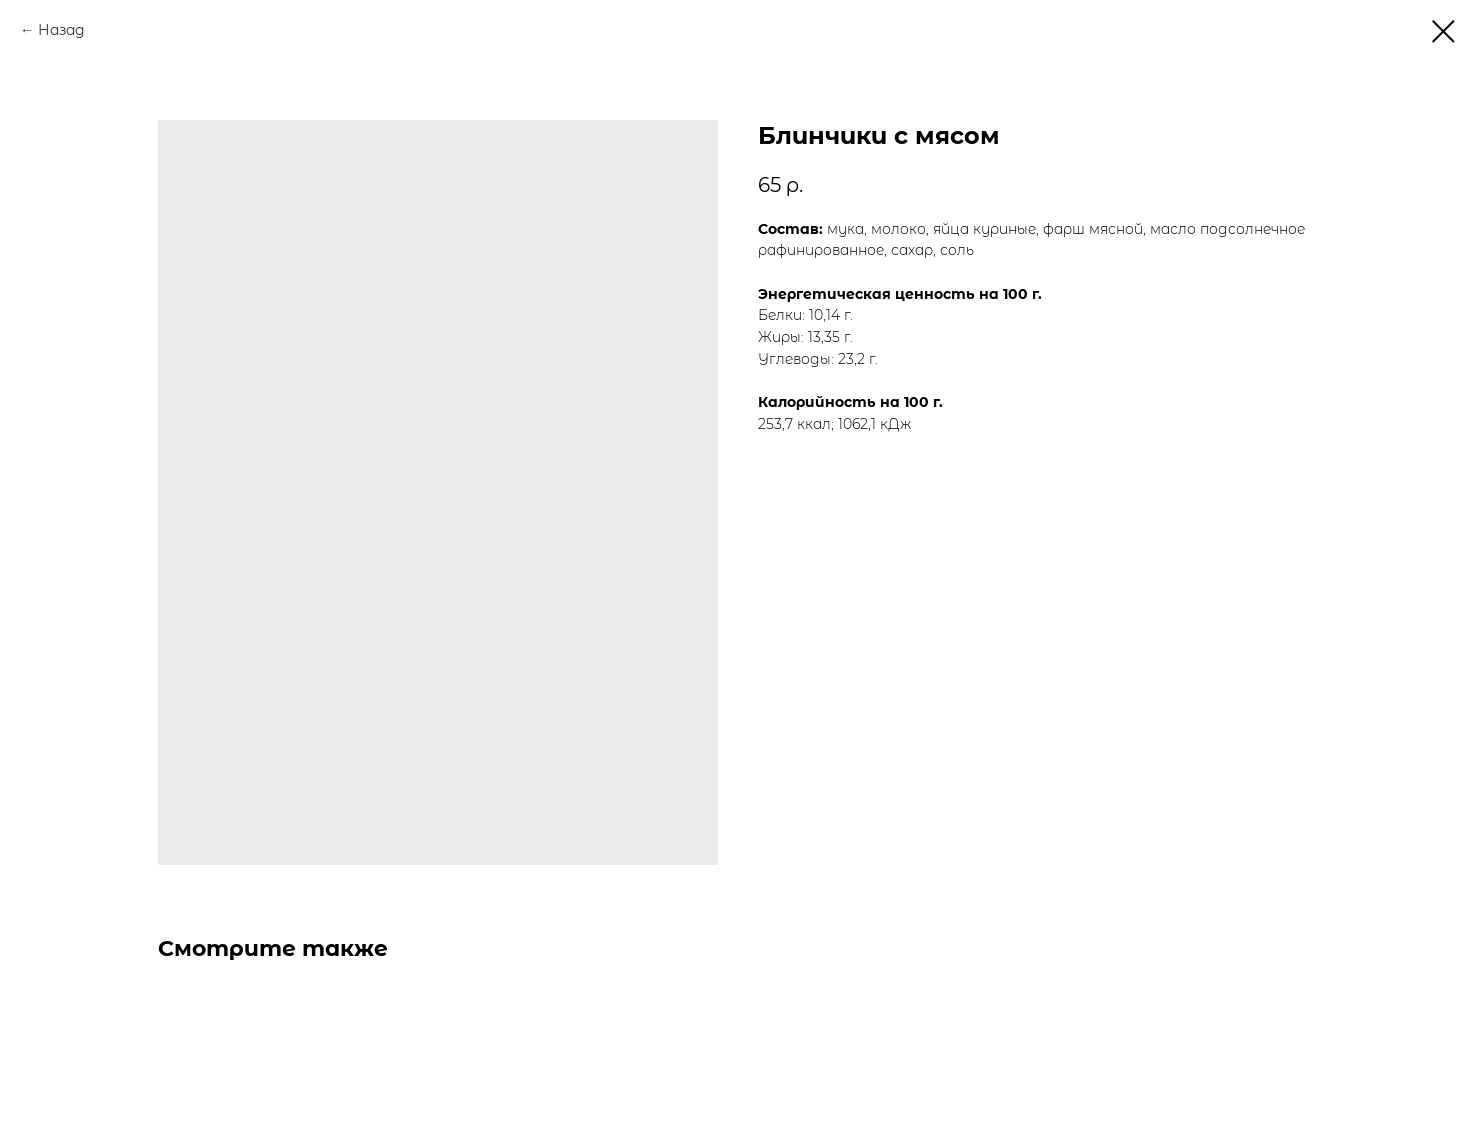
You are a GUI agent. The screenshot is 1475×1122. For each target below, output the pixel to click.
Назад (61, 30)
